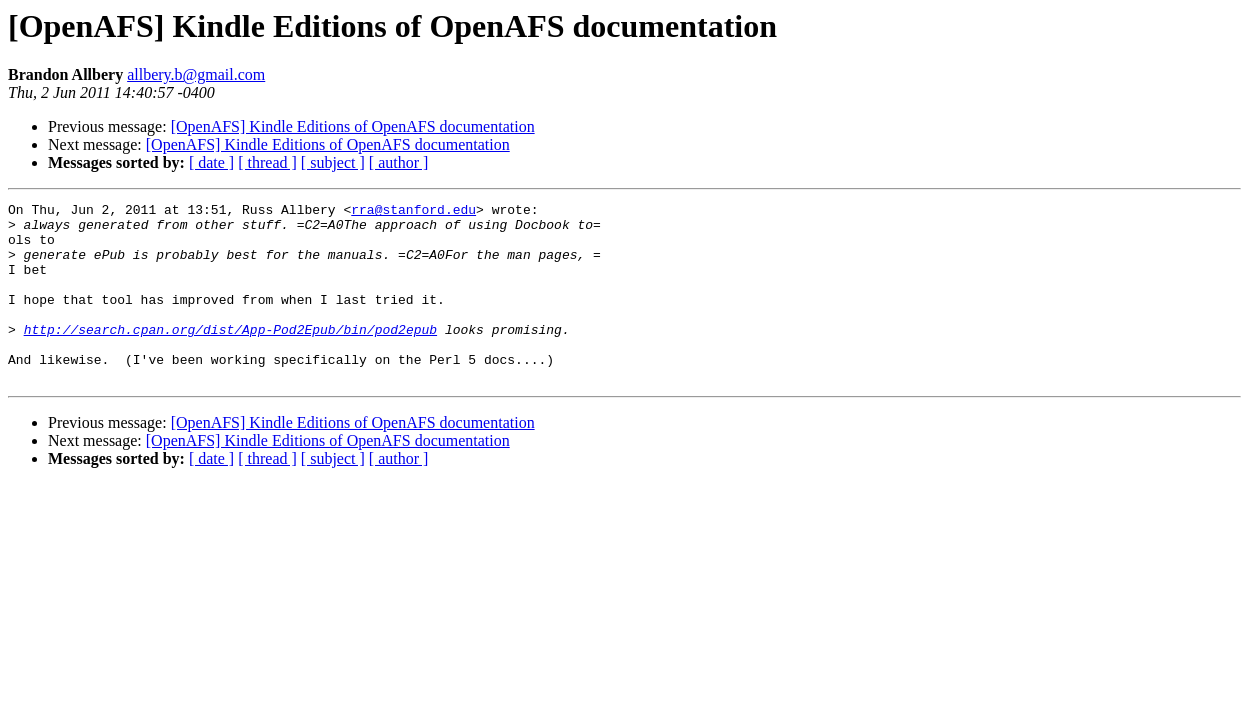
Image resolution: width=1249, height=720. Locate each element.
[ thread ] (267, 162)
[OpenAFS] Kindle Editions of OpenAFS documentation (353, 126)
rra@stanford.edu (413, 212)
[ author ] (399, 162)
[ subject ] (333, 162)
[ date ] (211, 162)
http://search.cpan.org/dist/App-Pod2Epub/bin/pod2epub (230, 356)
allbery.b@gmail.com (196, 74)
